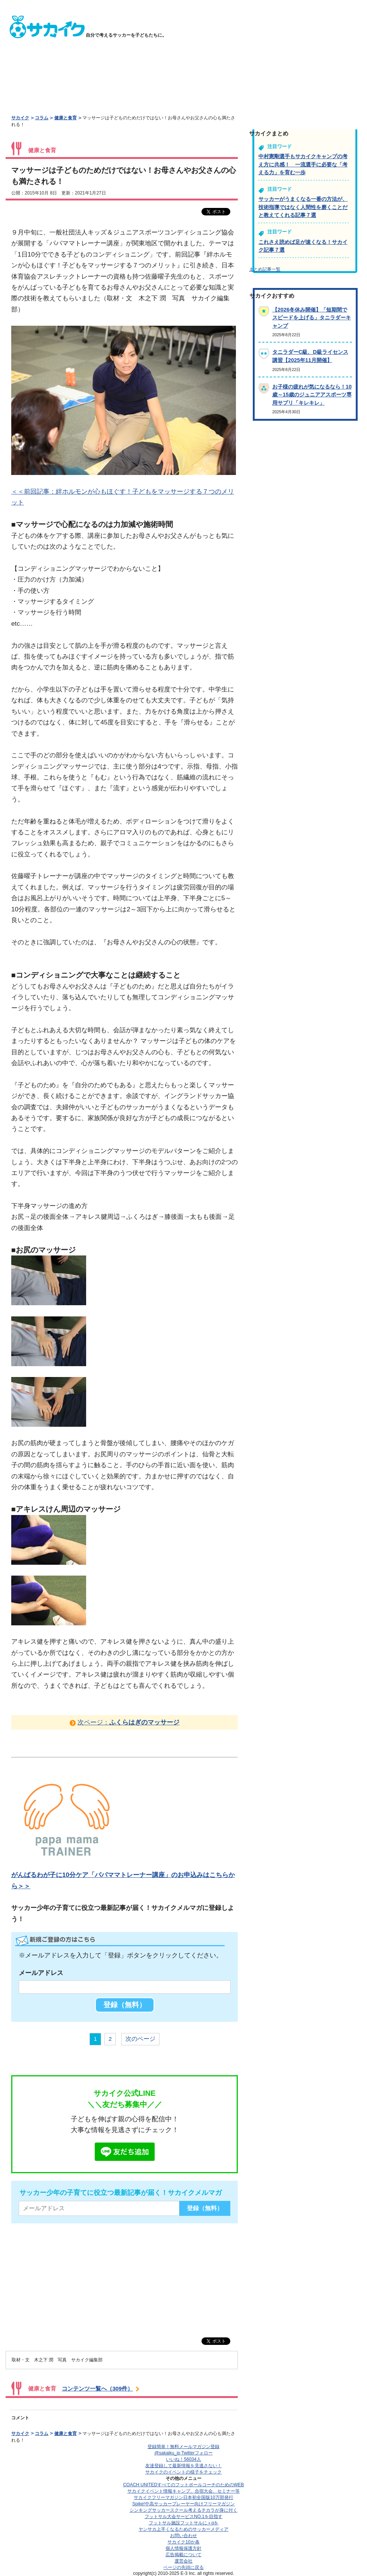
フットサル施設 (184, 2523)
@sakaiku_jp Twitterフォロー (183, 2453)
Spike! (183, 2503)
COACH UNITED (183, 2484)
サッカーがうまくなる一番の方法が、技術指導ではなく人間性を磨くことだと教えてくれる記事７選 (303, 207)
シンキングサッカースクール (183, 2510)
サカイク (20, 117)
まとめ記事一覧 (264, 269)
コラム (41, 117)
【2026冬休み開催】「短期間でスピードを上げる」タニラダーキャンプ (311, 318)
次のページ (140, 2039)
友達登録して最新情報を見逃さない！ (183, 2465)
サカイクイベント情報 (183, 2491)
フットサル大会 (183, 2516)
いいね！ (183, 2459)
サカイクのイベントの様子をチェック (183, 2472)
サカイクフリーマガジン (183, 2497)
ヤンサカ (183, 2529)
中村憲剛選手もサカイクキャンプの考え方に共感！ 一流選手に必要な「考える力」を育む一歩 (303, 164)
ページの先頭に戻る (183, 2567)
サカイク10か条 (183, 2542)
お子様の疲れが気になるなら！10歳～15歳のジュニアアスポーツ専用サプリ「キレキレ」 (312, 395)
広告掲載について (183, 2554)
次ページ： (128, 1722)
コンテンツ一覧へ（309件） (97, 2388)
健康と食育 (65, 117)
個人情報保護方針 (183, 2548)
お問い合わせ (183, 2535)
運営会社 (183, 2561)
